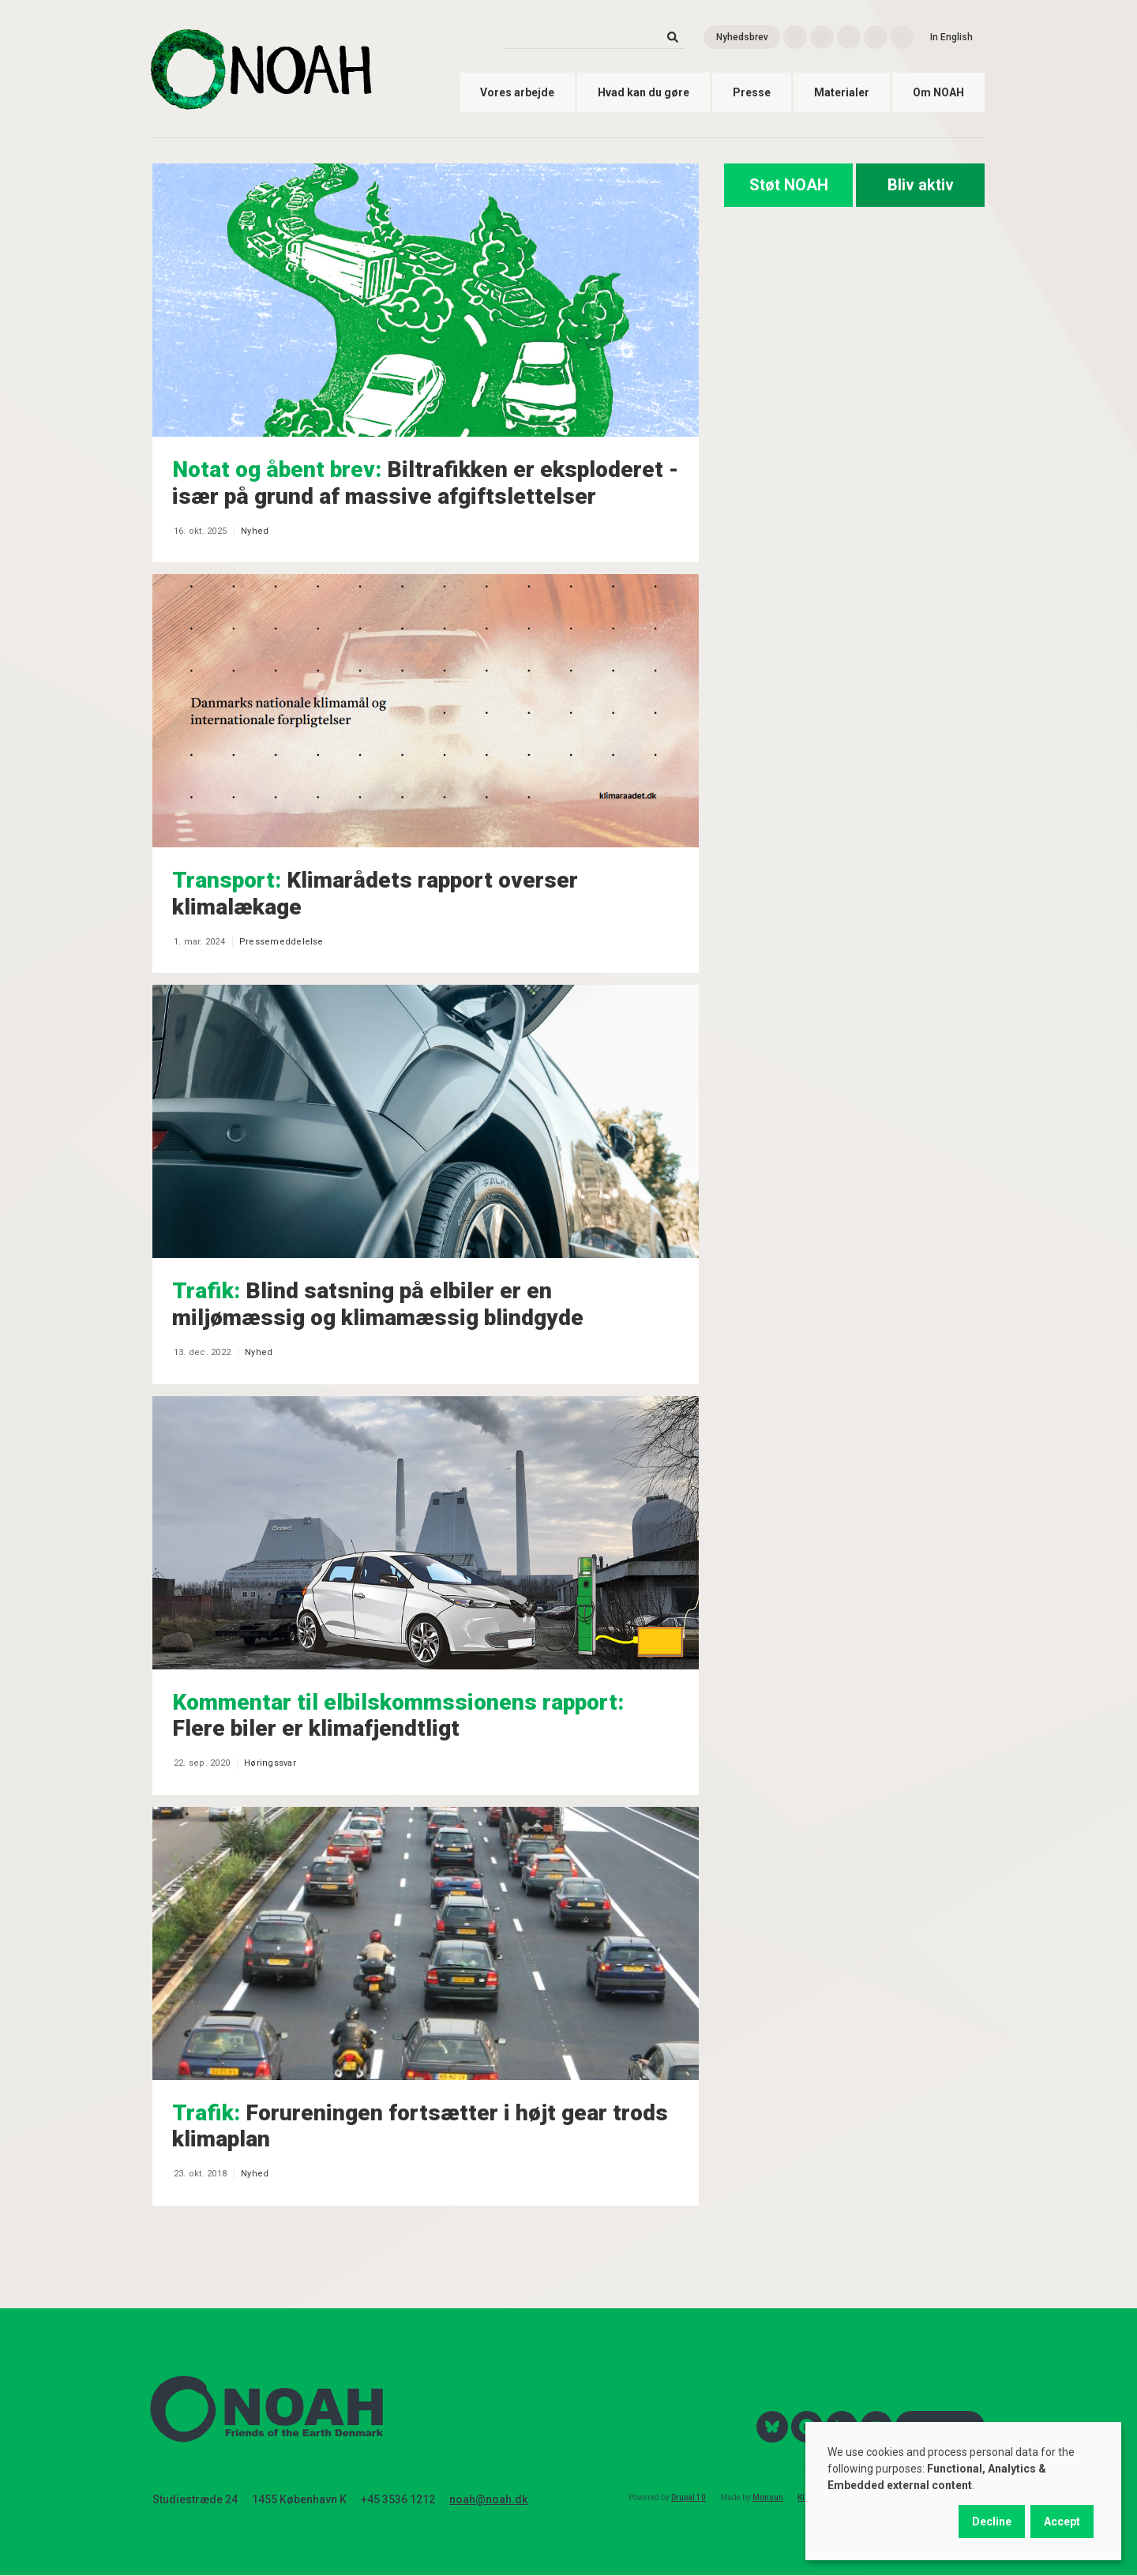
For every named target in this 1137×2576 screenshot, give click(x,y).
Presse (752, 92)
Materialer (841, 92)
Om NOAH (938, 92)
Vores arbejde (517, 92)
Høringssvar (270, 1763)
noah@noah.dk (488, 2499)
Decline (991, 2521)
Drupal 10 (688, 2497)
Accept (1062, 2521)
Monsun (767, 2497)
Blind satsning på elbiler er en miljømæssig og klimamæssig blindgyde (378, 1304)
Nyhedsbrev (742, 37)
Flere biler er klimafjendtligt (398, 1715)
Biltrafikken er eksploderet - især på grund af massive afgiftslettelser (425, 482)
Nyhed (254, 531)
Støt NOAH (788, 184)
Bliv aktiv (920, 184)
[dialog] (963, 2491)
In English (951, 37)
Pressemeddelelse (281, 942)
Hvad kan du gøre (643, 92)
